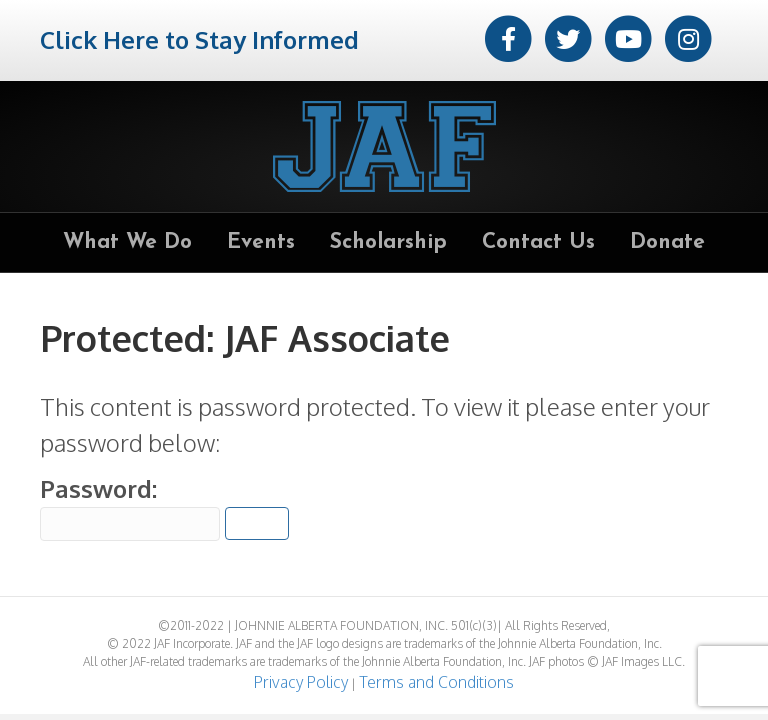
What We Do (127, 242)
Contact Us (538, 242)
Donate (667, 242)
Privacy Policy (301, 682)
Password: (130, 507)
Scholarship (388, 242)
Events (261, 242)
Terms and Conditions (436, 682)
